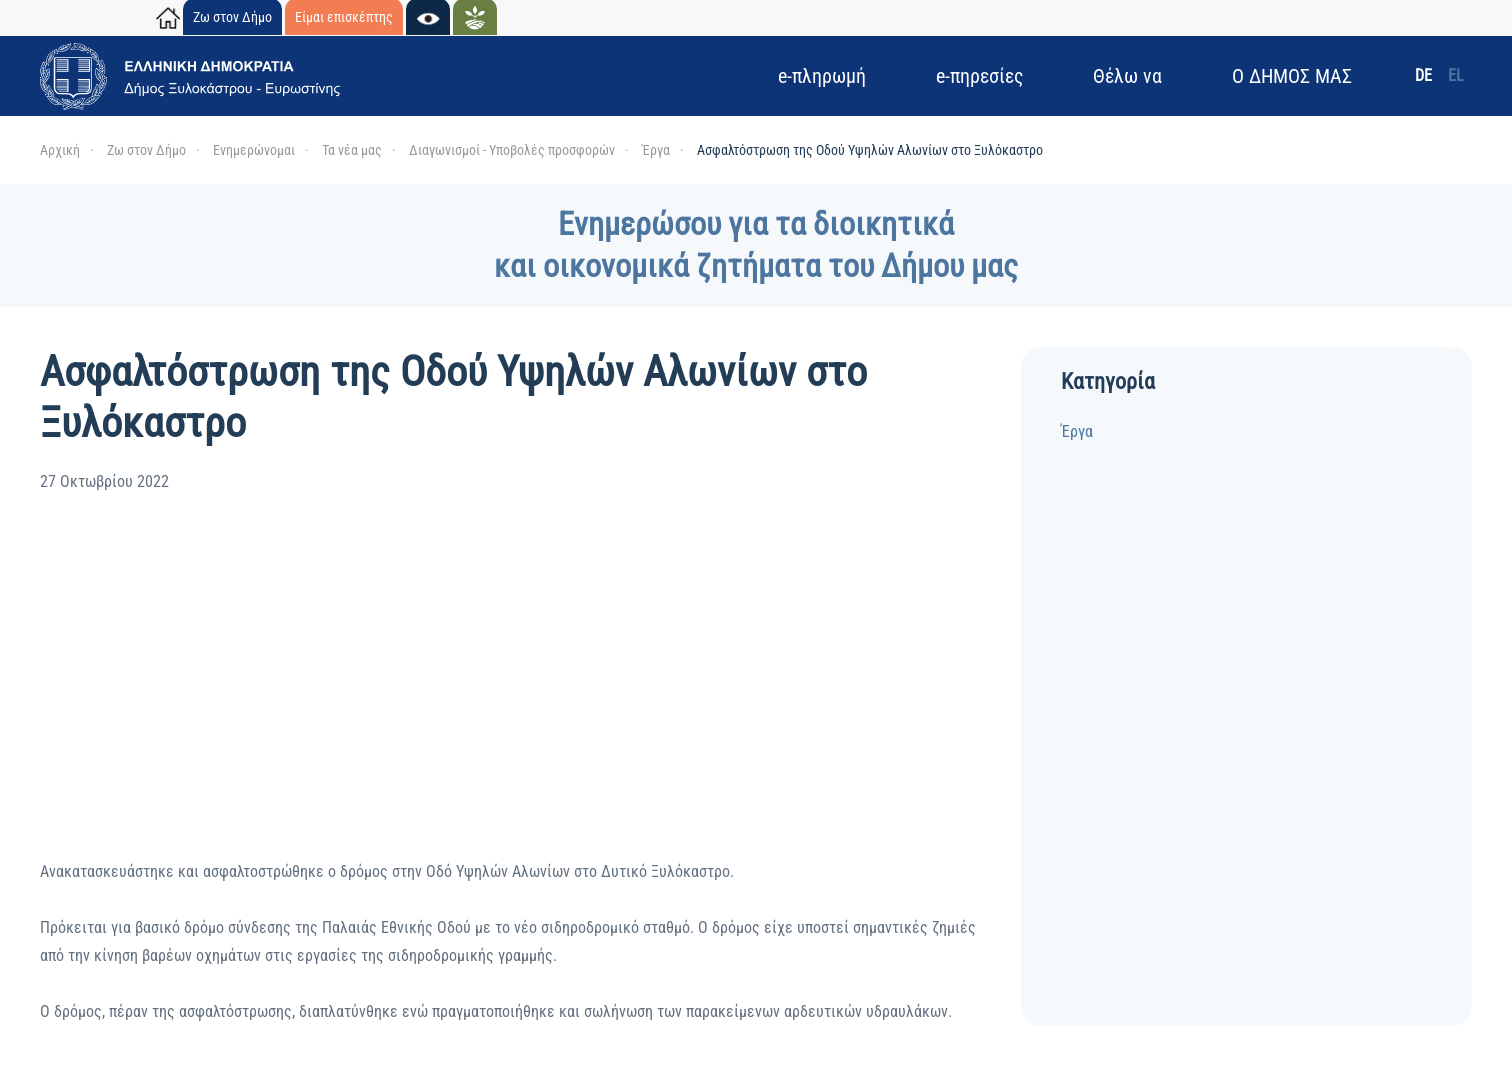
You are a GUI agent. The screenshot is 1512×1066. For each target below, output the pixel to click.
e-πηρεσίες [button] (979, 76)
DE (1423, 75)
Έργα (1077, 431)
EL (1456, 75)
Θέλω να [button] (1127, 76)
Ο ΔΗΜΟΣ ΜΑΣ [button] (1292, 76)
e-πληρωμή (822, 76)
